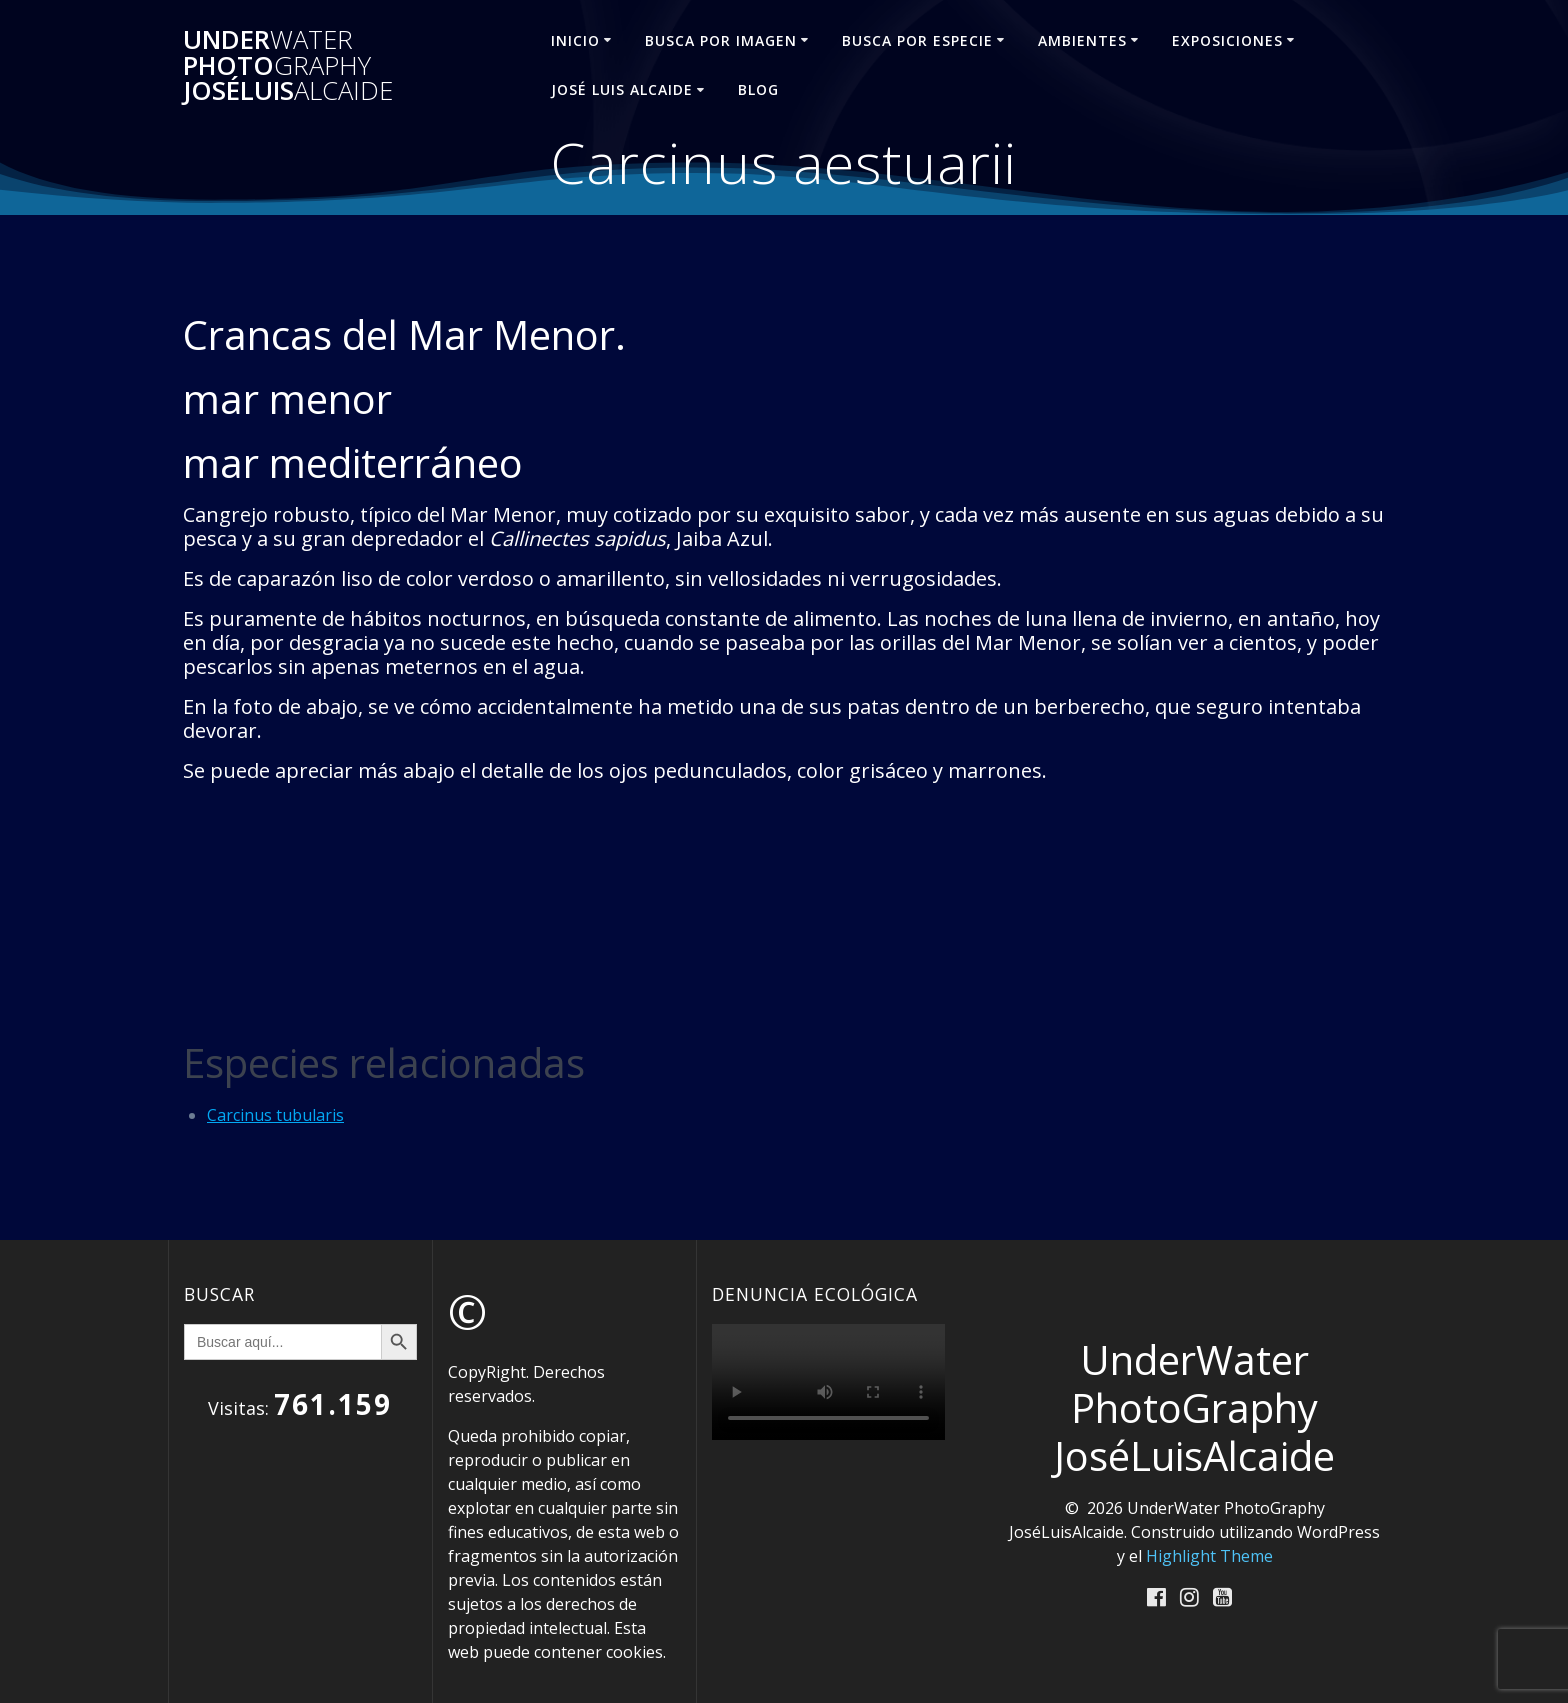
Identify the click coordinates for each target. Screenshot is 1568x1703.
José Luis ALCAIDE (622, 89)
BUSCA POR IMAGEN (721, 40)
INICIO (575, 40)
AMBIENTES (1082, 40)
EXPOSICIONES (1227, 40)
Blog (758, 89)
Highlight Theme (1209, 1556)
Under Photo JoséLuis (288, 65)
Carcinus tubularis (275, 1115)
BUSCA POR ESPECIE (917, 40)
